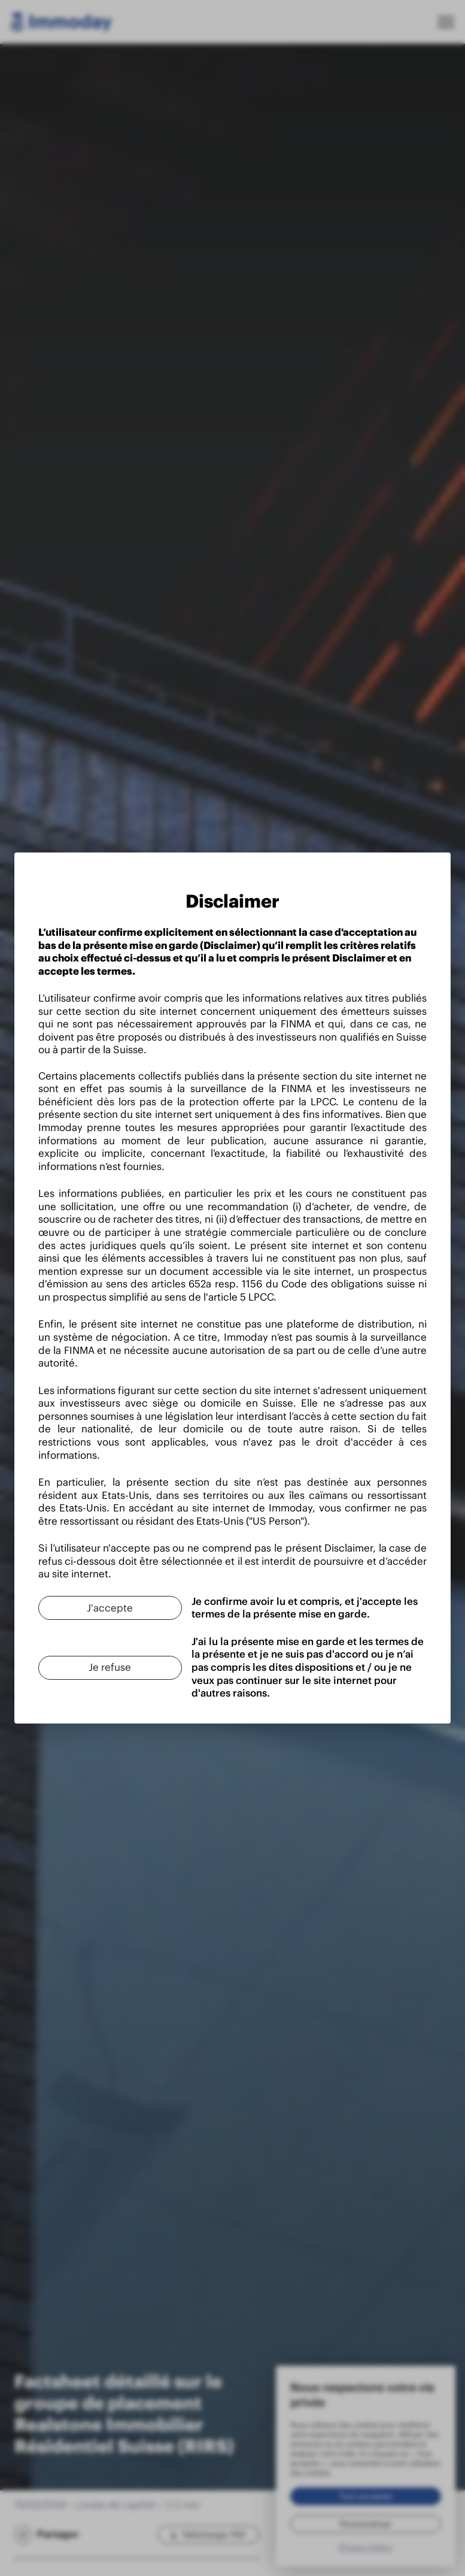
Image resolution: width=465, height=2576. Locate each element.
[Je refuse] (105, 1662)
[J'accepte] (105, 1602)
